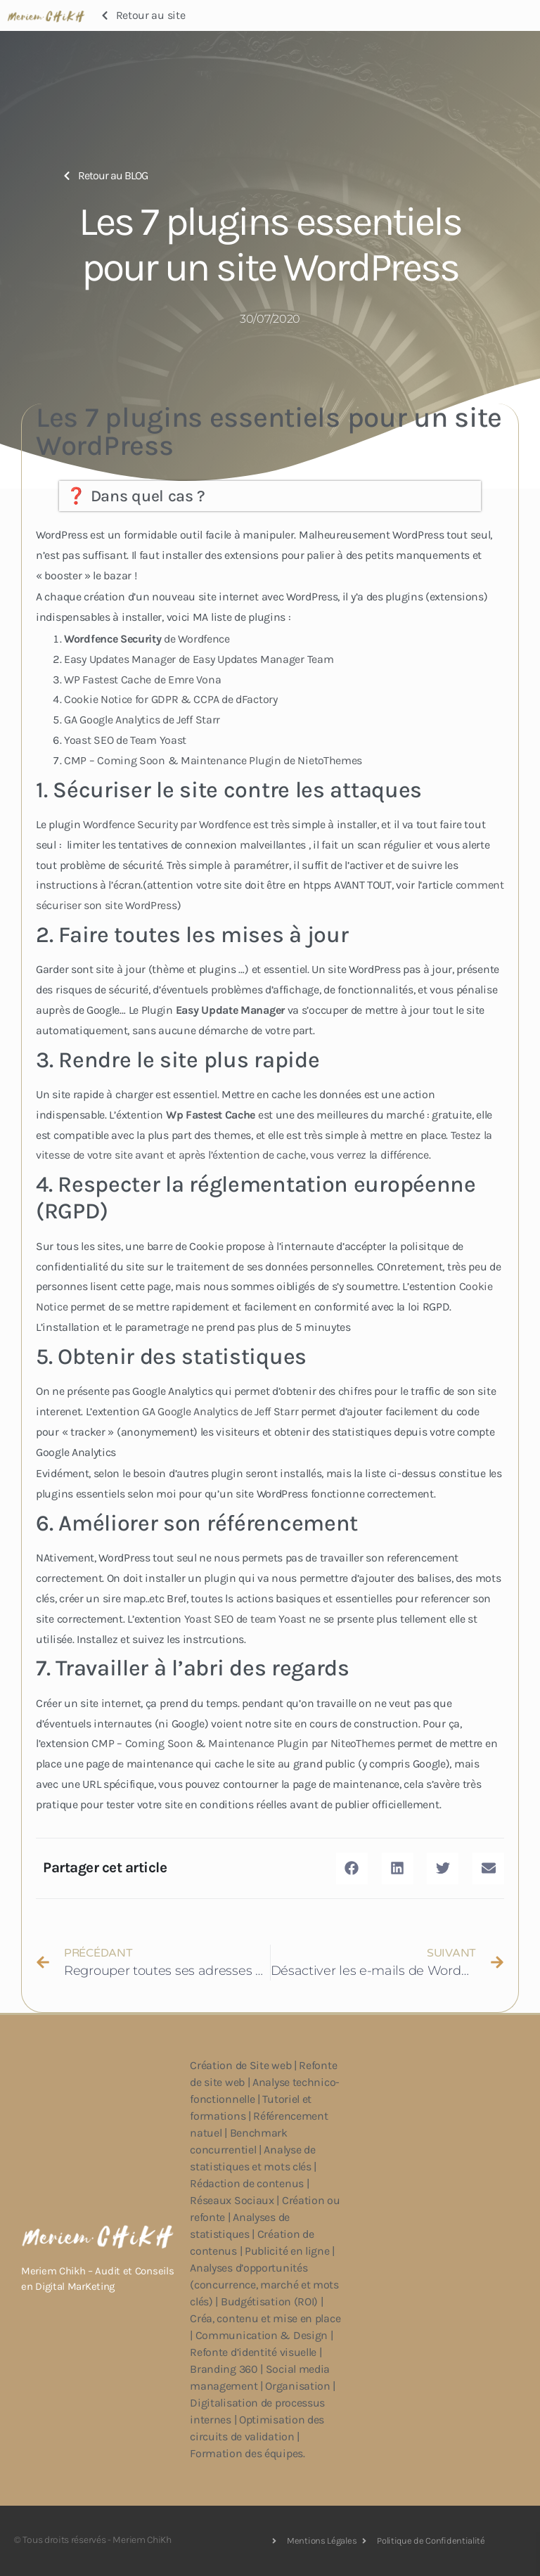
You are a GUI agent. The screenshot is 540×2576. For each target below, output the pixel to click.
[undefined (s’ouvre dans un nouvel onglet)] (232, 1010)
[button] (352, 1868)
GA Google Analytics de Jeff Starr (142, 719)
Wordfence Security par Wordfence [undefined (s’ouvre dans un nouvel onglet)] (166, 824)
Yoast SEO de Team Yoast (125, 740)
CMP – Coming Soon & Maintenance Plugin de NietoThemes (213, 760)
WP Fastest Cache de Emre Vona (142, 679)
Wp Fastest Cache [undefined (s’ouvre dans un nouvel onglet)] (210, 1114)
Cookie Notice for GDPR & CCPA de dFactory (171, 699)
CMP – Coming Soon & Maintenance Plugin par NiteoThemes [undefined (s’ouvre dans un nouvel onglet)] (242, 1743)
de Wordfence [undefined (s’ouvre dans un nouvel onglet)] (147, 638)
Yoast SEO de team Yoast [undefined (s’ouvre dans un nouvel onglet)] (245, 1618)
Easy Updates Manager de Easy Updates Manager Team (198, 659)
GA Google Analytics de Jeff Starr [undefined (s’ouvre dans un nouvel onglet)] (220, 1411)
